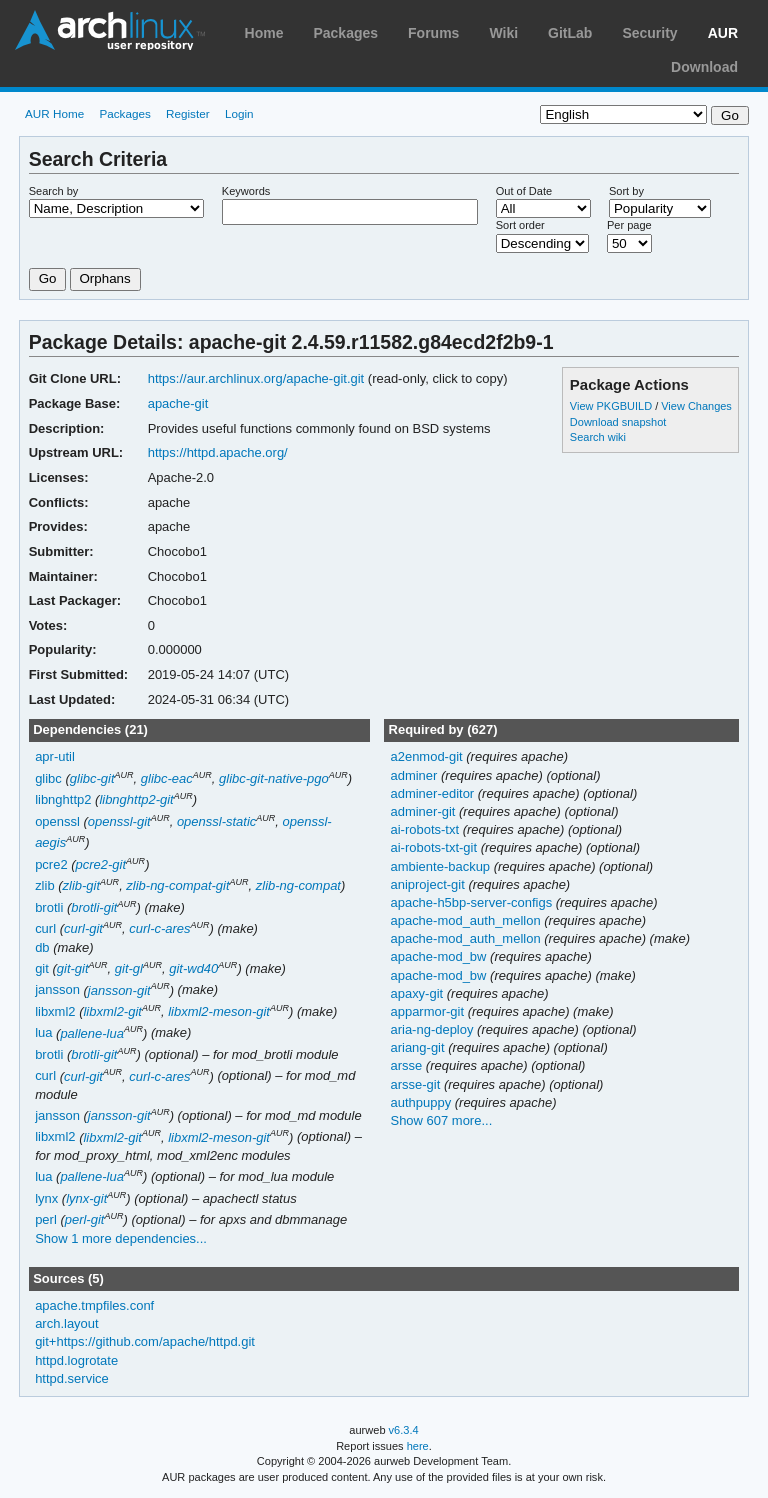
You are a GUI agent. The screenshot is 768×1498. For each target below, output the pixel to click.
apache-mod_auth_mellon (467, 920)
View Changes (696, 406)
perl (46, 1219)
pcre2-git (101, 864)
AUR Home (54, 113)
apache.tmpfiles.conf (94, 1305)
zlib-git (82, 885)
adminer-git (424, 811)
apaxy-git (418, 993)
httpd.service (72, 1378)
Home (264, 33)
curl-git (83, 928)
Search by (54, 191)
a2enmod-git (428, 756)
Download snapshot (618, 422)
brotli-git (94, 907)
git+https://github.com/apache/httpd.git (145, 1341)
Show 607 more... (441, 1120)
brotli (49, 907)
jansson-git (119, 990)
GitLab (570, 33)
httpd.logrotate (76, 1360)
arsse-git (416, 1084)
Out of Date (524, 191)
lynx (46, 1198)
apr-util (55, 756)
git (42, 968)
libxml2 (55, 1011)
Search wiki (598, 437)
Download (704, 67)
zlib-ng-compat (298, 885)
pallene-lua (92, 1033)
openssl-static (216, 821)
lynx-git (86, 1198)
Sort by (626, 191)
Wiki (503, 33)
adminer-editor (433, 793)
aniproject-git (429, 884)
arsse (407, 1065)
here (418, 1446)
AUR (723, 33)
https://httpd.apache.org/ (218, 452)
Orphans (105, 278)
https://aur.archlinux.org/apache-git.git (256, 378)
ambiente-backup (441, 866)
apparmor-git (428, 1011)
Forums (433, 33)
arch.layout (67, 1323)
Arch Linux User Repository (110, 30)
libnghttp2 (63, 799)
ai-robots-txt (426, 829)
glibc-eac (167, 778)
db (42, 947)
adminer (415, 775)
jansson (57, 990)
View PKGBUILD (612, 406)
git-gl (129, 968)
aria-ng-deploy (433, 1029)
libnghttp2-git (136, 799)
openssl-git (119, 821)
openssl (57, 821)
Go (48, 278)
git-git (73, 968)
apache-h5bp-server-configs (472, 902)
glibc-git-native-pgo (274, 778)
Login (239, 113)
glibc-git (92, 778)
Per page (629, 225)
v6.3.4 (404, 1430)
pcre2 (51, 864)
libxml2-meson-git (219, 1011)
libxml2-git (112, 1011)
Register (188, 113)
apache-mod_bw (440, 956)
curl (45, 928)
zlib (44, 885)
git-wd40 (193, 968)
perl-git (85, 1219)
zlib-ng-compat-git (177, 885)
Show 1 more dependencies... (121, 1238)
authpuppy (422, 1102)
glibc (48, 778)
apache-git (178, 403)
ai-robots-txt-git (435, 847)
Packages (345, 33)
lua (43, 1033)
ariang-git (419, 1047)
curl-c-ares (159, 928)
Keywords (246, 191)
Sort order (520, 225)
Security (649, 33)
